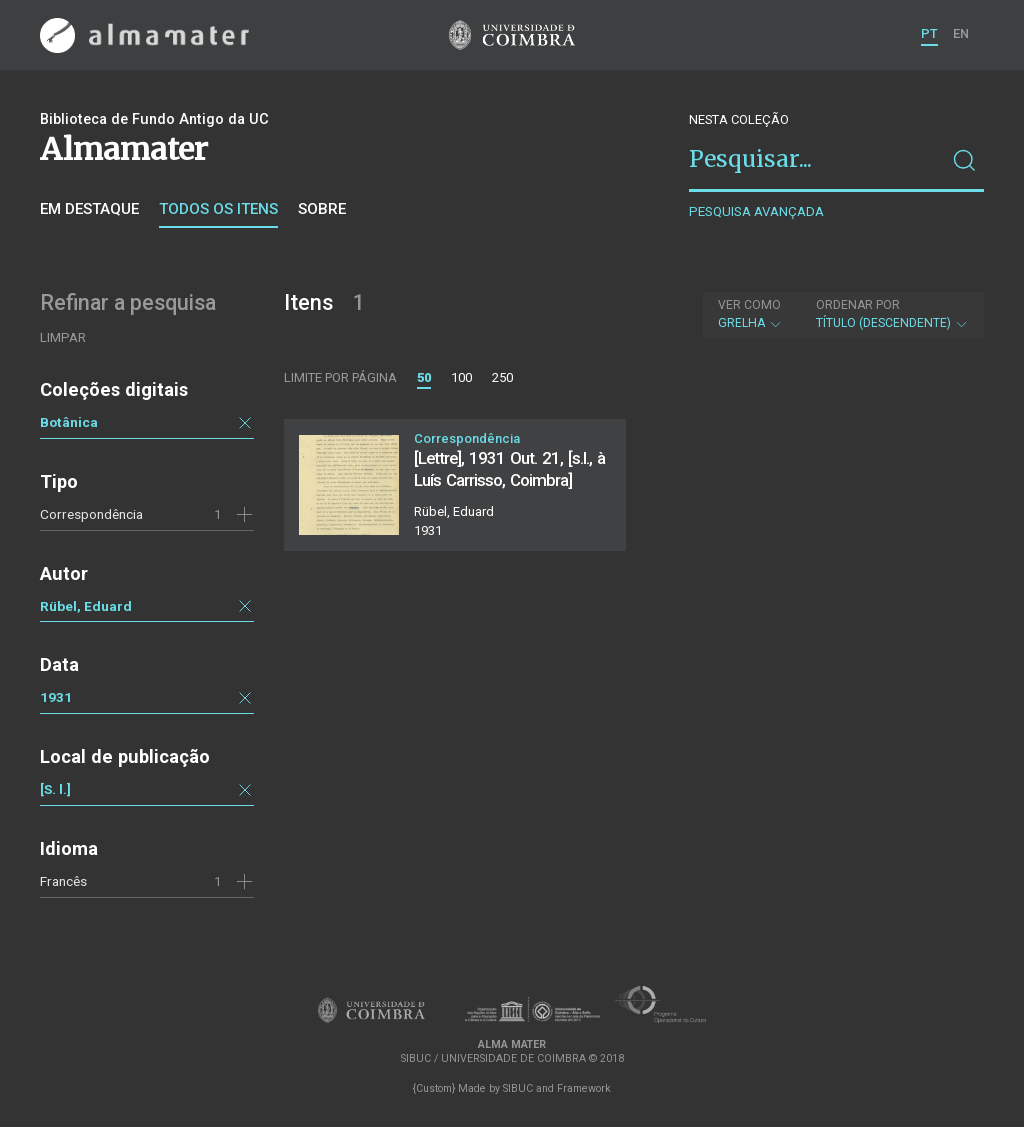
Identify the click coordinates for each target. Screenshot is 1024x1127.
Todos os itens (218, 209)
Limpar (63, 337)
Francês (63, 881)
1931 (56, 697)
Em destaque (89, 209)
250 (502, 377)
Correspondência (91, 514)
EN (961, 33)
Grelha (750, 314)
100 (461, 377)
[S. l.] (55, 789)
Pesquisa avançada (756, 211)
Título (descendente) (892, 314)
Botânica (69, 422)
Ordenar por (858, 305)
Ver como (749, 305)
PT (929, 33)
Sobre (322, 209)
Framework (584, 1088)
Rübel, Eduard (86, 606)
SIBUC (518, 1088)
